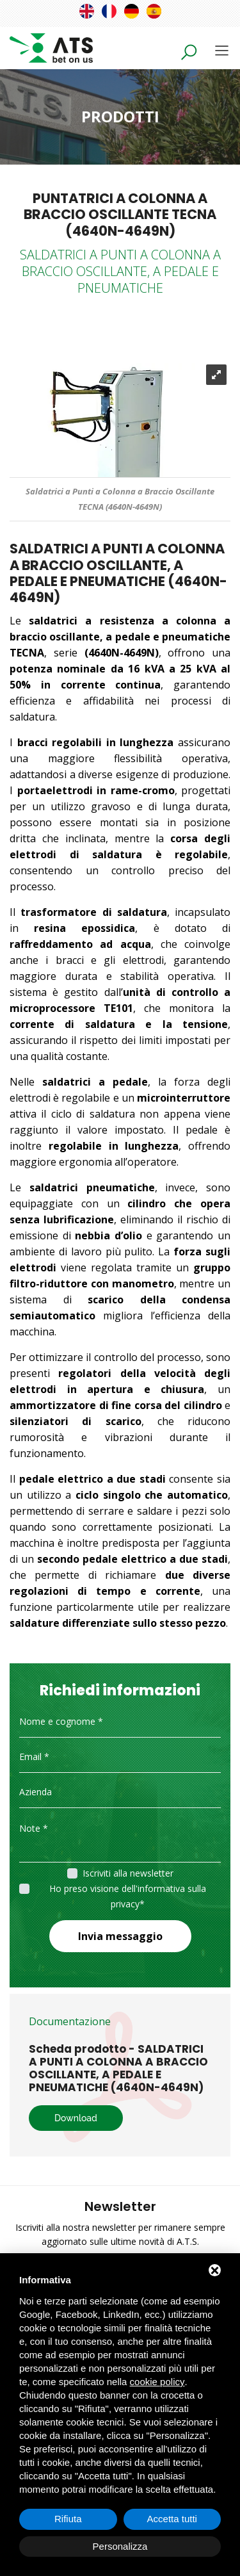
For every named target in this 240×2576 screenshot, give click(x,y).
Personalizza (120, 2546)
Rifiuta (68, 2518)
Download (75, 2118)
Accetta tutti (172, 2518)
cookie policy (157, 2381)
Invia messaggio (120, 1936)
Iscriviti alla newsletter (128, 1873)
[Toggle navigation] (221, 50)
